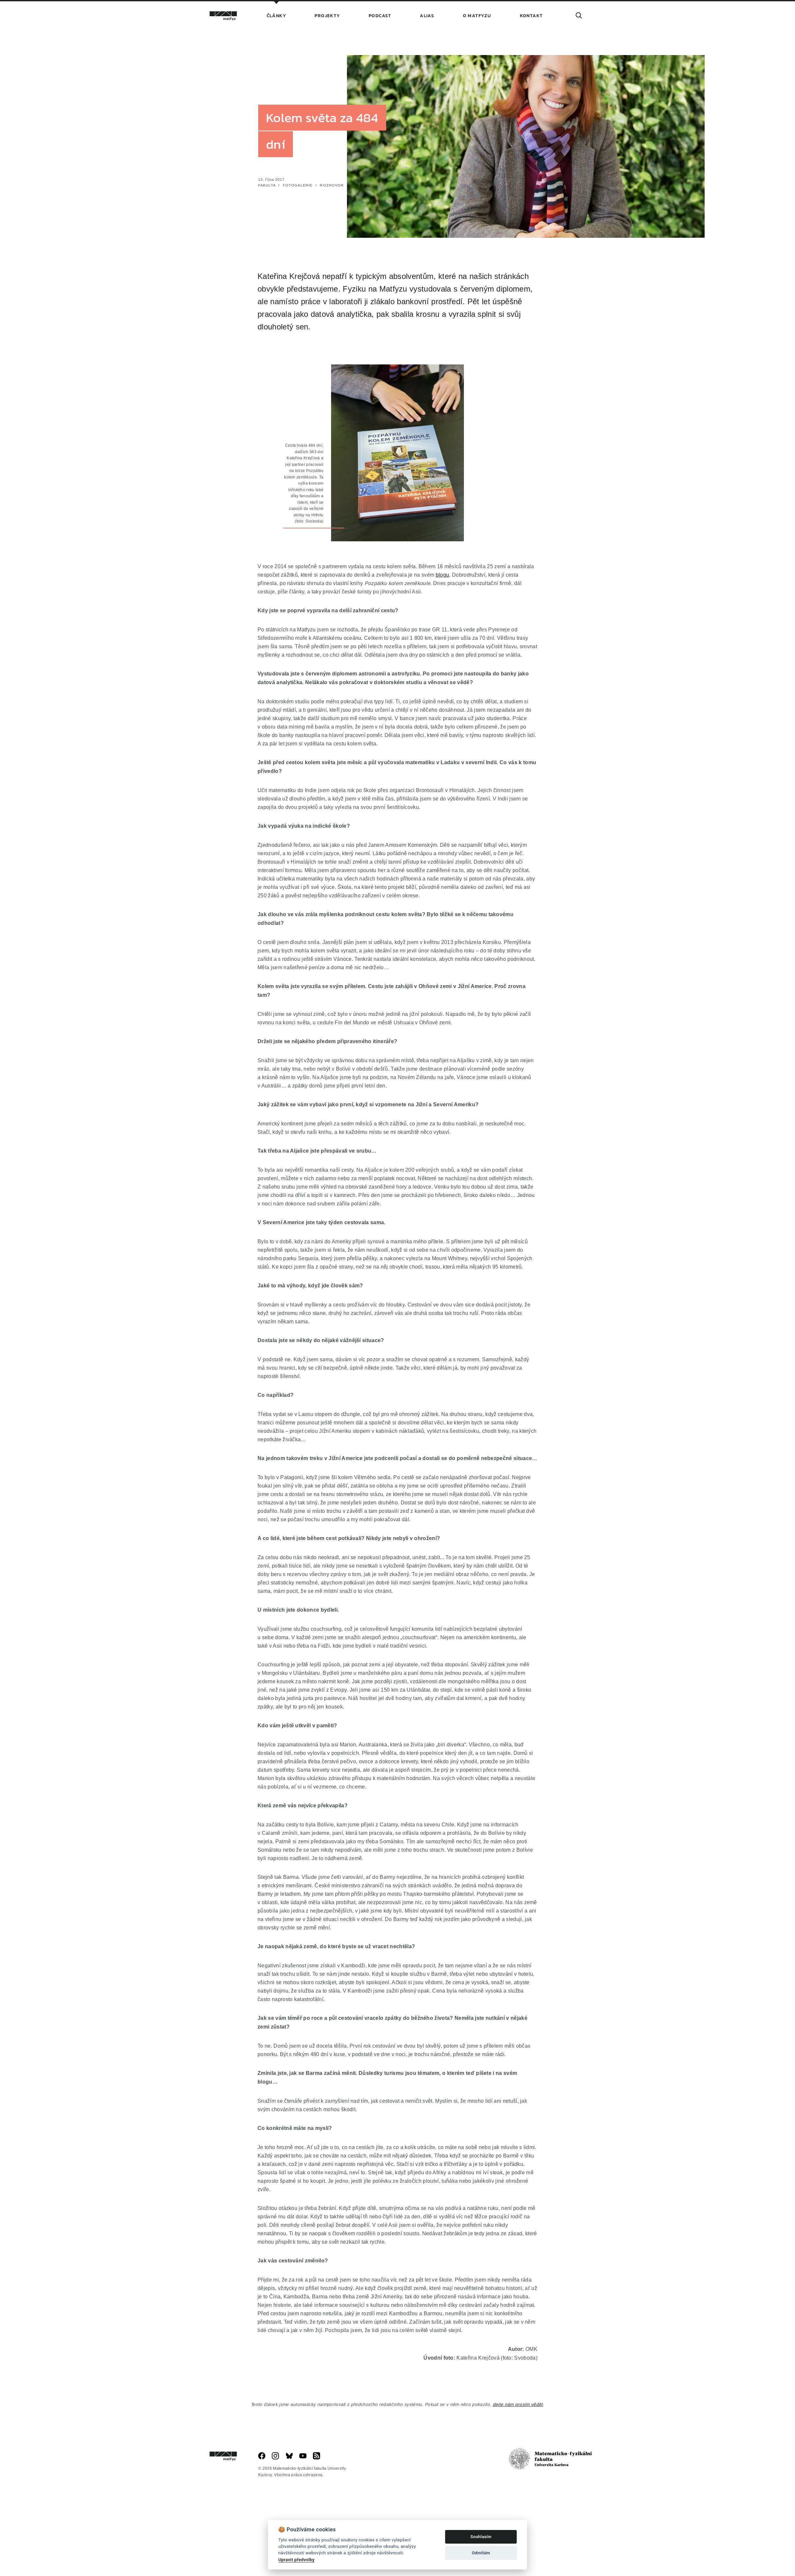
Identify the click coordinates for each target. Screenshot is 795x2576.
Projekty (327, 15)
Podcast (380, 15)
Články (276, 15)
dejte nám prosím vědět (518, 2457)
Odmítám (481, 2552)
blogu (442, 627)
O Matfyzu (477, 15)
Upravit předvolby (296, 2559)
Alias (427, 15)
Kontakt (531, 15)
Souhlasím (480, 2536)
